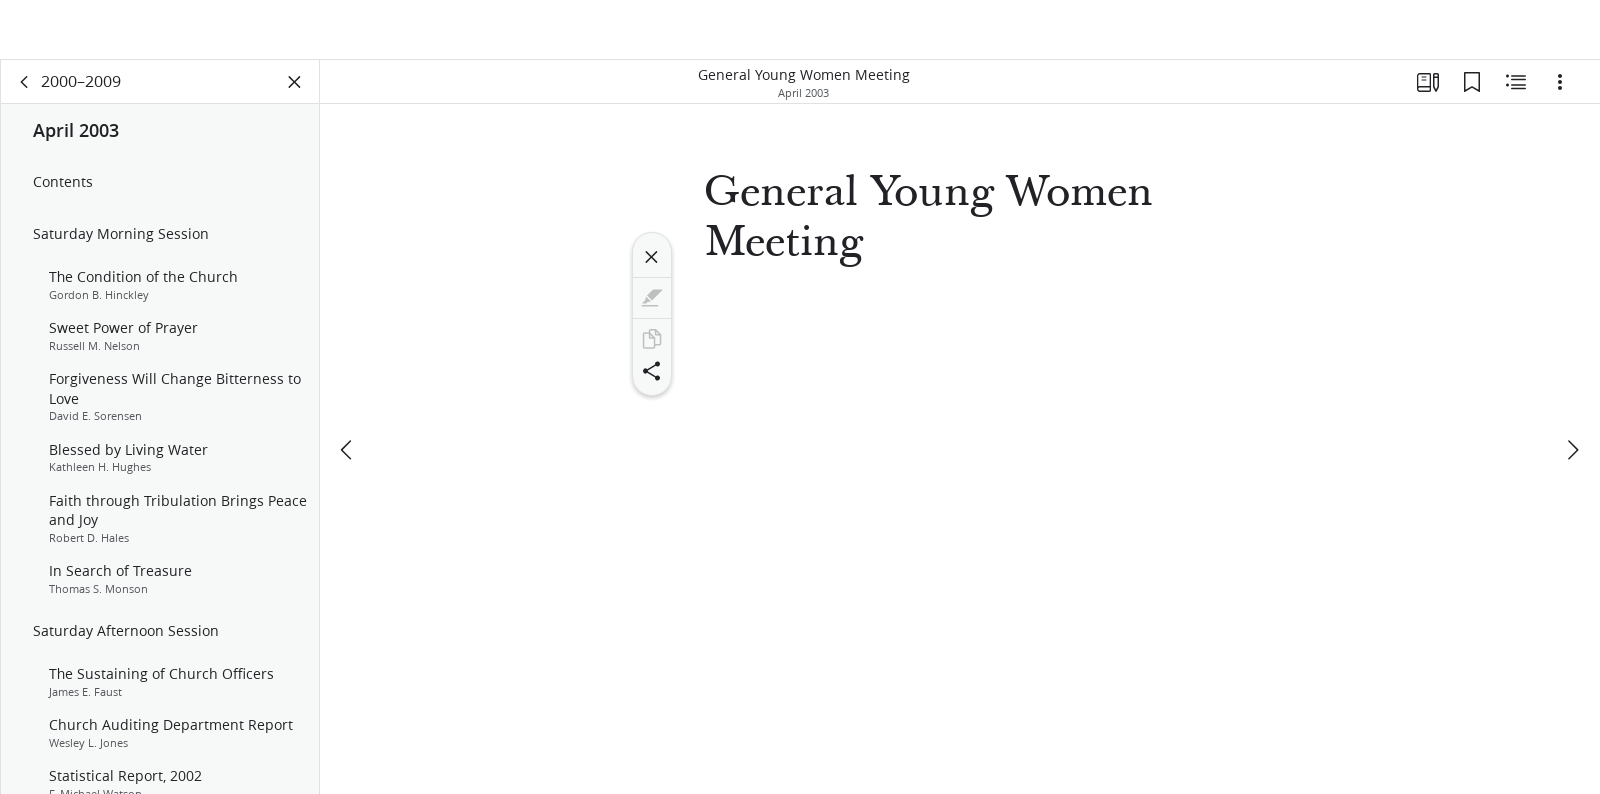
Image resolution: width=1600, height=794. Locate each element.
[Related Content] (1516, 96)
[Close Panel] (295, 96)
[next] (1572, 417)
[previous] (348, 417)
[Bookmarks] (1472, 96)
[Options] (1560, 96)
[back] (25, 96)
